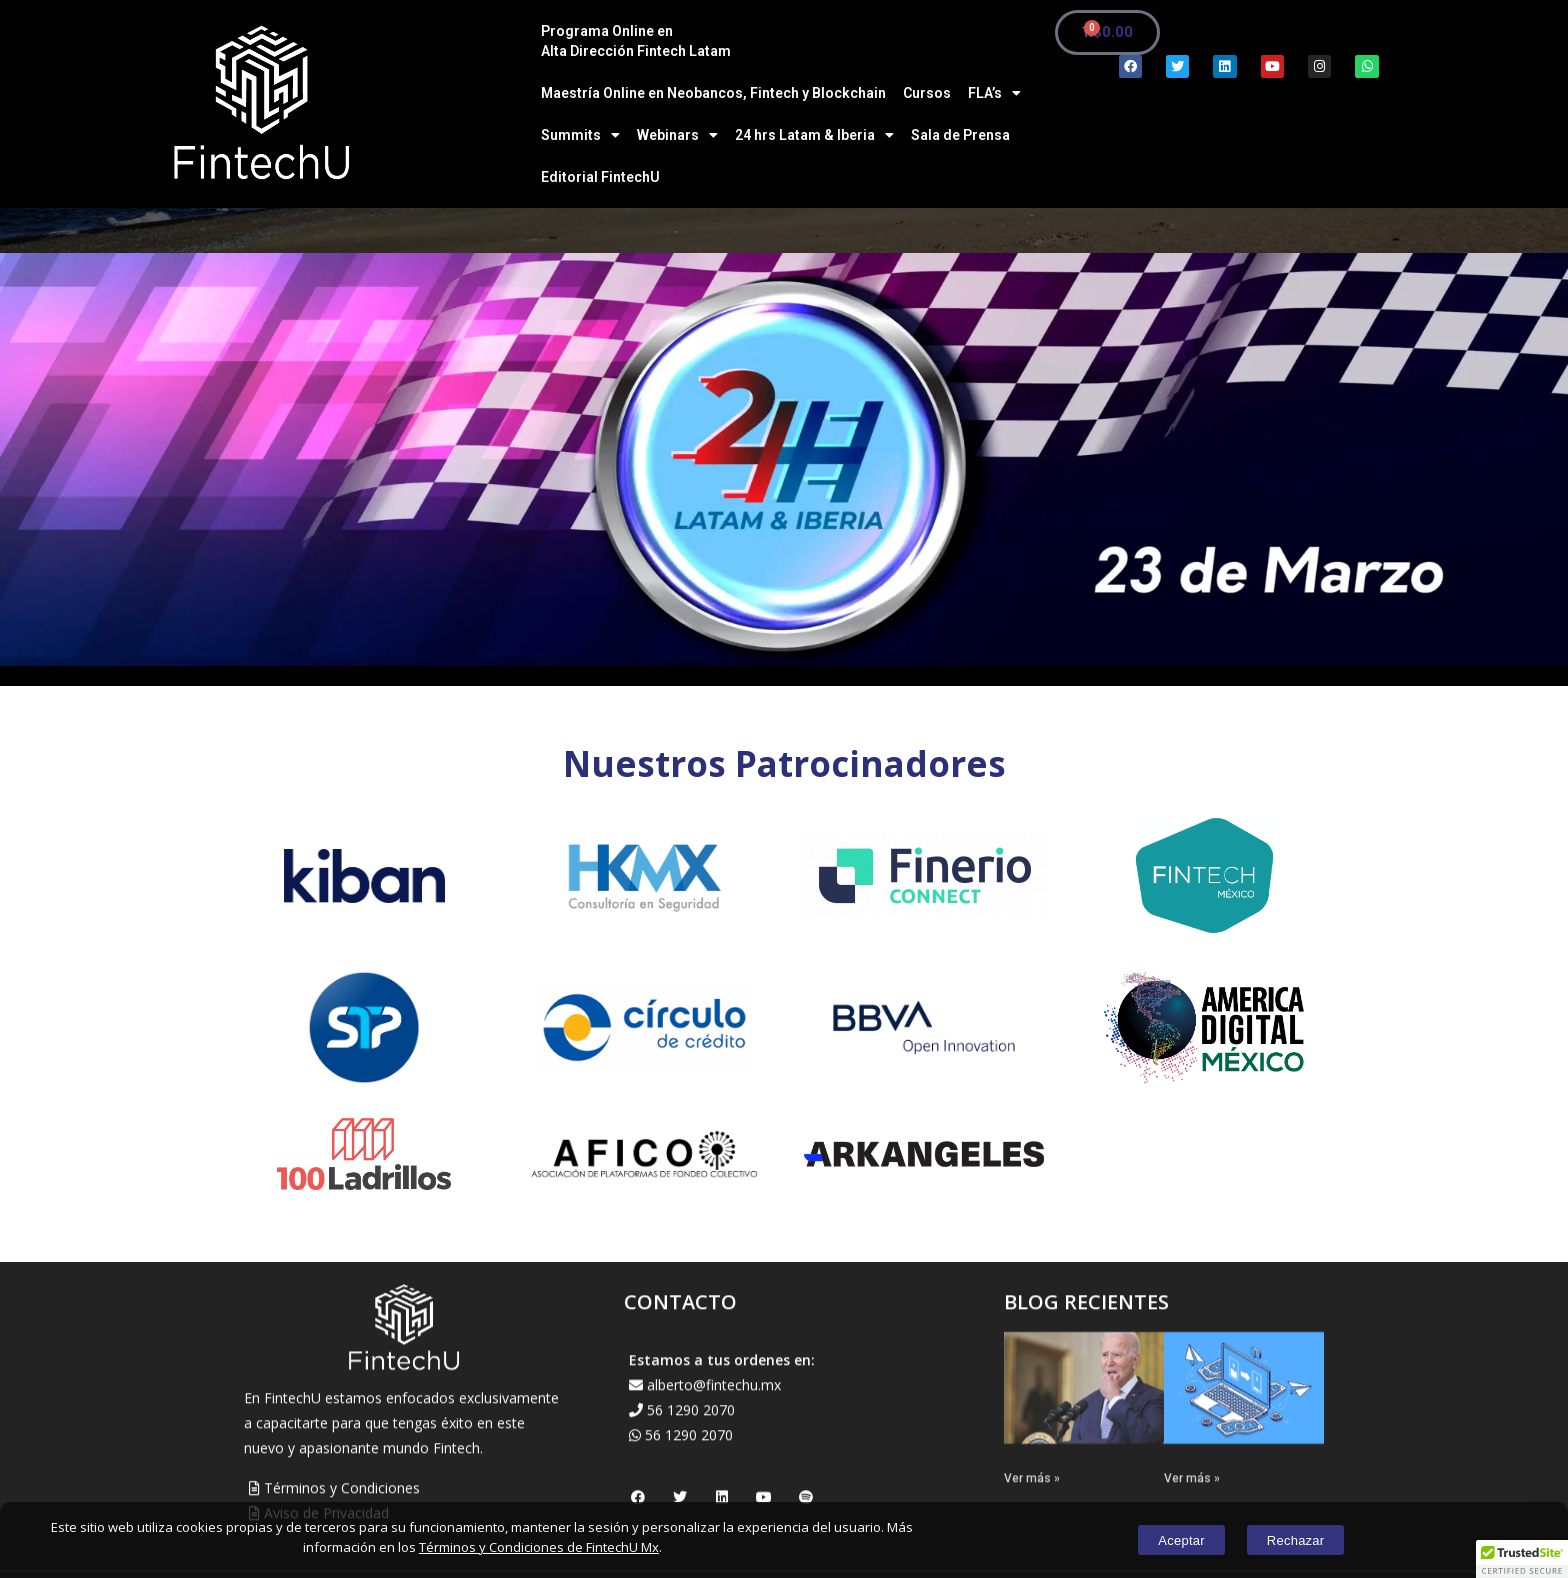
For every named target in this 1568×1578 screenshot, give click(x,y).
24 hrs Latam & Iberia (814, 135)
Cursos (927, 93)
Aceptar (1172, 1540)
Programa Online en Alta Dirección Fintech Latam (636, 41)
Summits (580, 135)
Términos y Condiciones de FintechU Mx (539, 1547)
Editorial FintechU (600, 177)
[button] (1522, 1559)
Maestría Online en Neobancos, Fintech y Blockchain (713, 93)
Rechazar (1305, 1540)
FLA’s (994, 93)
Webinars (677, 135)
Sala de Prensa (960, 135)
